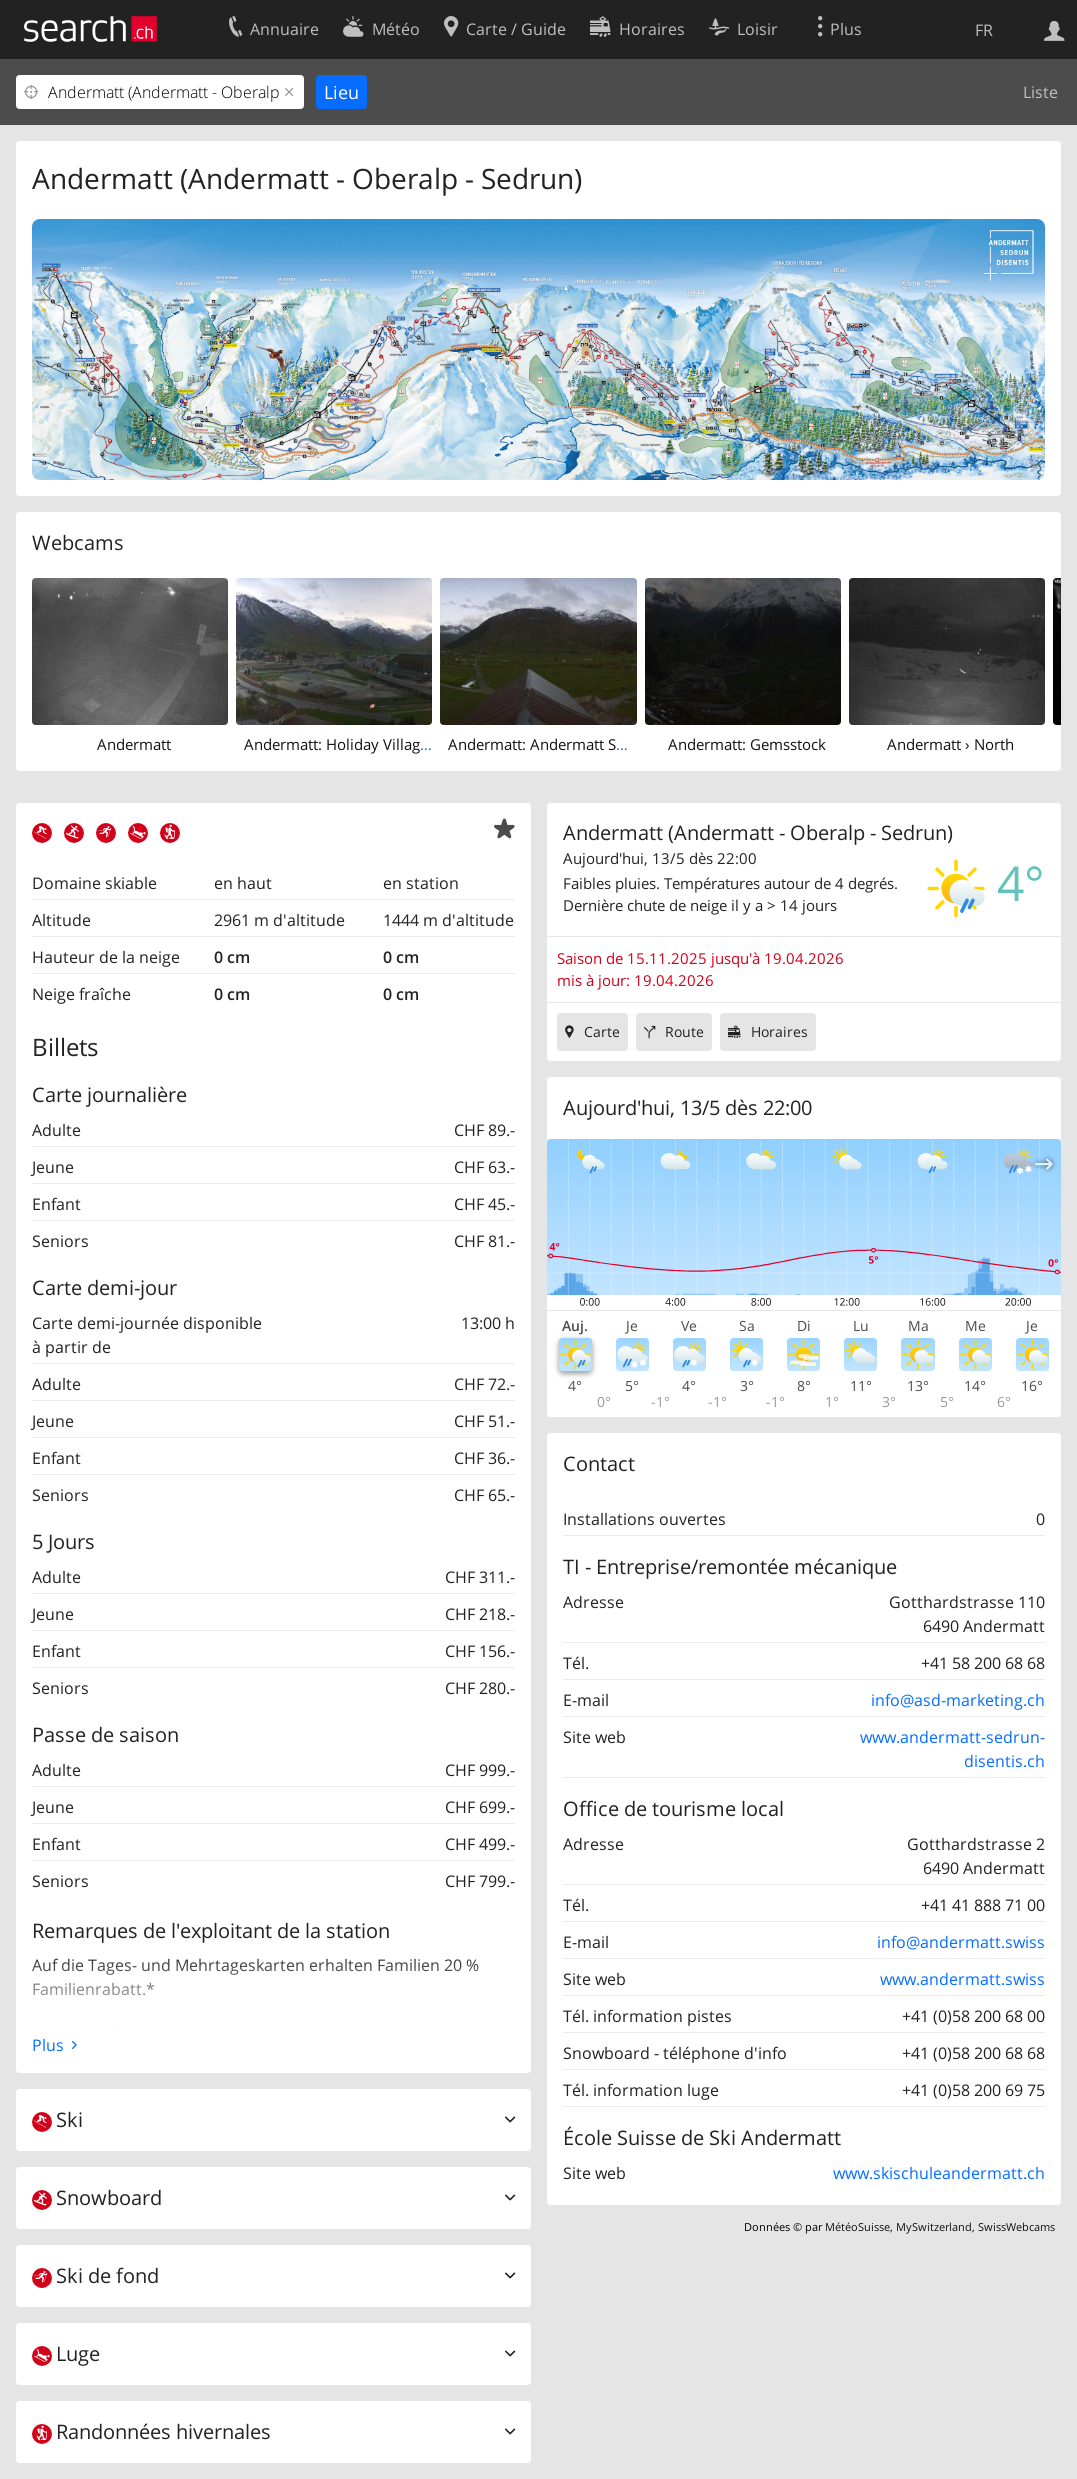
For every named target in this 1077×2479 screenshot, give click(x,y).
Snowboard (97, 2197)
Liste (1040, 92)
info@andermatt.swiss (961, 1942)
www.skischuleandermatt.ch (939, 2173)
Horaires (779, 1031)
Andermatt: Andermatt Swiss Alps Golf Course (606, 744)
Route (684, 1031)
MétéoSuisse (857, 2226)
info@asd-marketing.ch (958, 1700)
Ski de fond (95, 2275)
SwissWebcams (1016, 2226)
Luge (66, 2353)
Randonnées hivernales (151, 2431)
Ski (57, 2119)
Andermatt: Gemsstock (747, 744)
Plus (48, 2045)
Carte (602, 1031)
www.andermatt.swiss (962, 1979)
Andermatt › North (950, 744)
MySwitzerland (934, 2226)
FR (984, 30)
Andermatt (134, 744)
